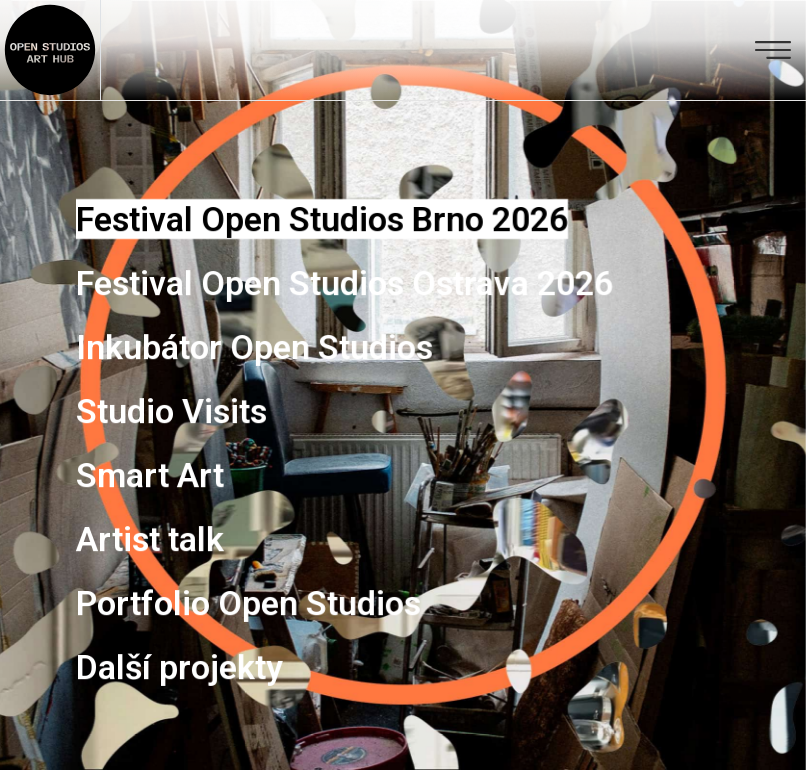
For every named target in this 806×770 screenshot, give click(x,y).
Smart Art (150, 475)
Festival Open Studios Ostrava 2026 (344, 283)
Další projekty (179, 667)
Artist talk (150, 539)
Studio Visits (171, 411)
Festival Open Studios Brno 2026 (322, 219)
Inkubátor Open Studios (254, 347)
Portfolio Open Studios (248, 603)
